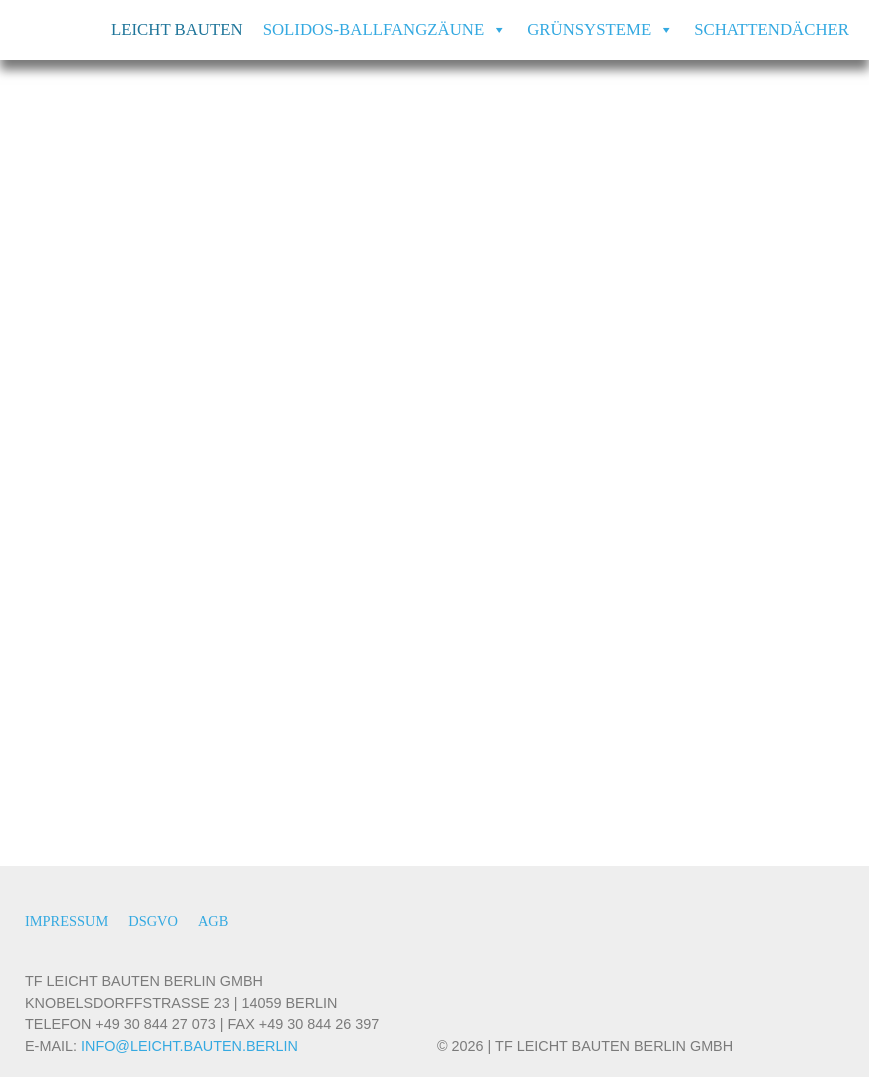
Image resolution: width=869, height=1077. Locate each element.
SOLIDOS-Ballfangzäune (385, 30)
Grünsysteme (600, 30)
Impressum (66, 921)
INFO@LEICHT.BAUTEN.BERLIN (189, 1046)
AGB (213, 921)
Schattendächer (771, 29)
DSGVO (153, 921)
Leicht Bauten (177, 29)
